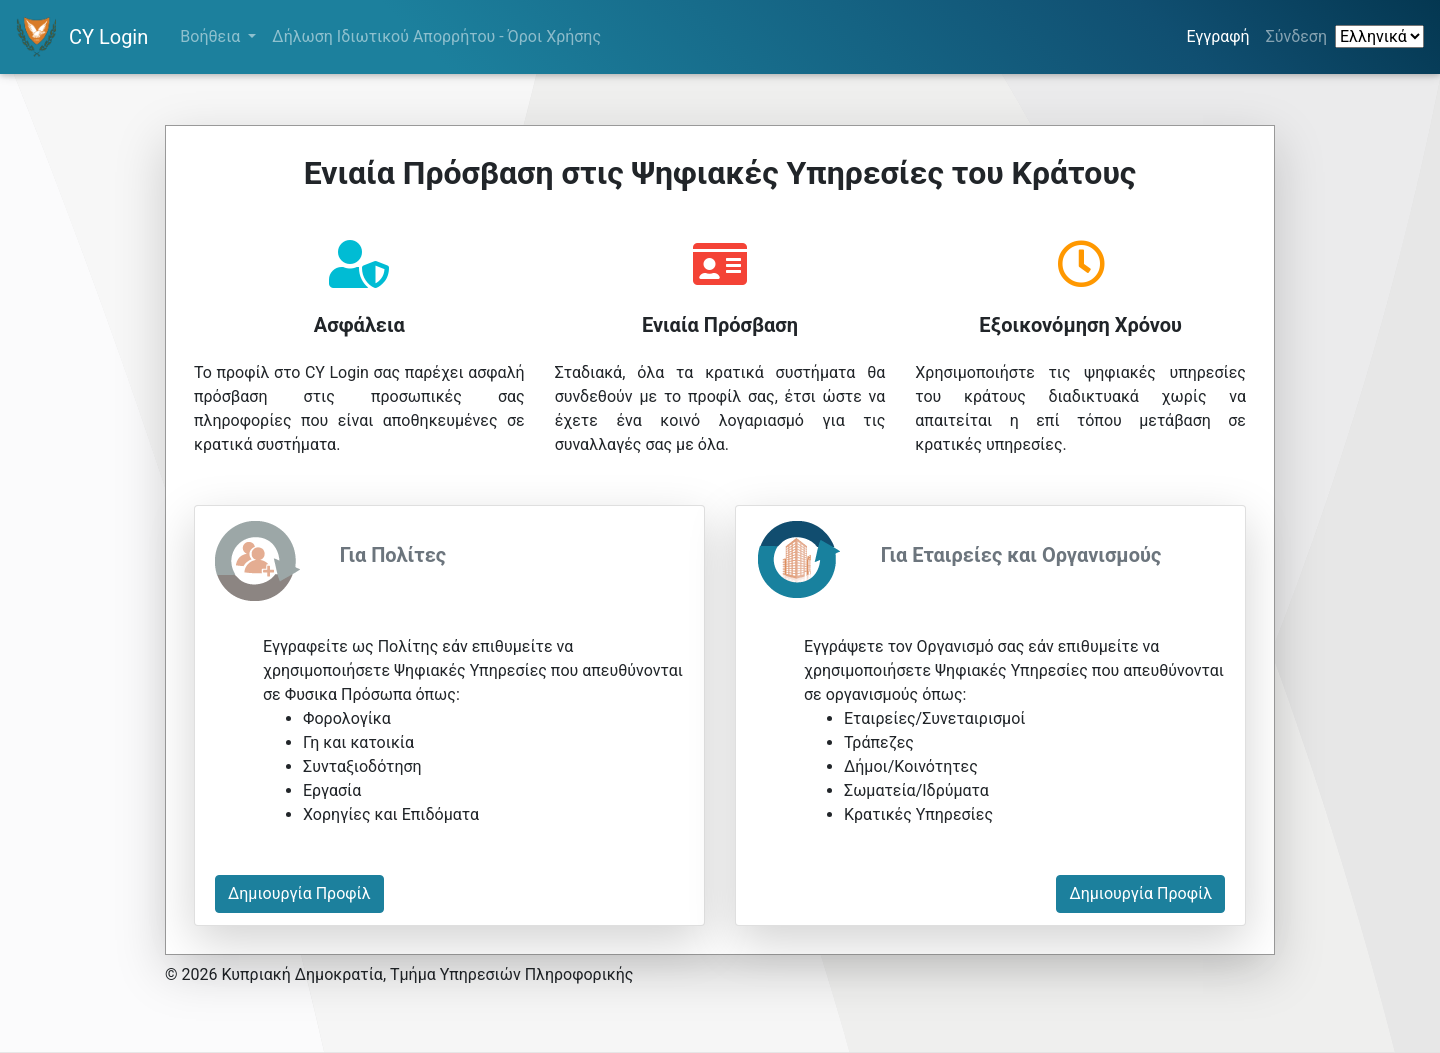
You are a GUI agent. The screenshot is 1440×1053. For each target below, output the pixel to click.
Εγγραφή (1221, 35)
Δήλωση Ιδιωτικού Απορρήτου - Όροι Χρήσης (436, 36)
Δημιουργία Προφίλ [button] (299, 893)
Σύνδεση (1296, 36)
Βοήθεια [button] (212, 36)
